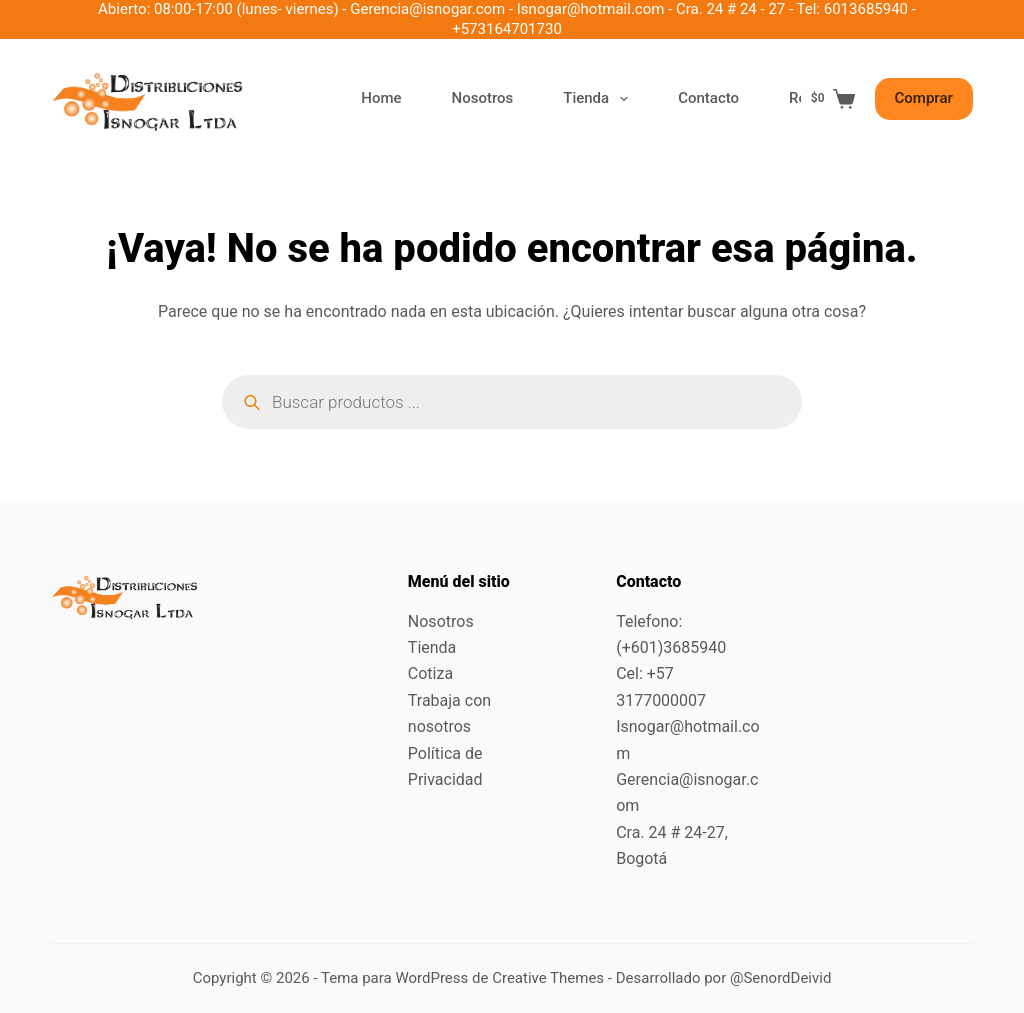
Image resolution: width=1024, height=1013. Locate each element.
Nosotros (483, 98)
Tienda (599, 99)
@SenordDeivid (780, 978)
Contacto (708, 98)
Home (381, 98)
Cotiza (430, 673)
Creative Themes (548, 978)
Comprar (924, 98)
